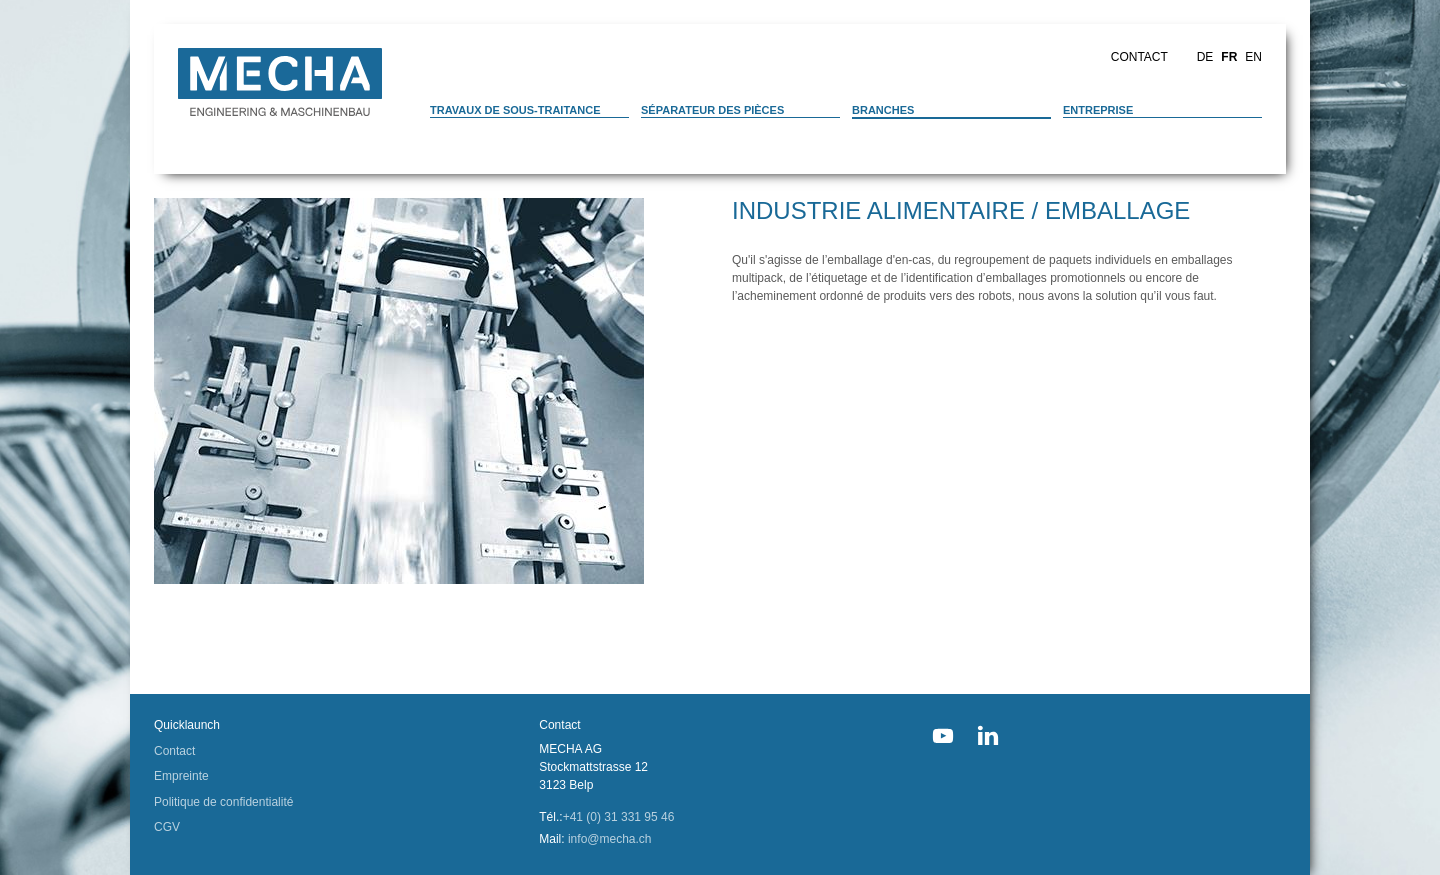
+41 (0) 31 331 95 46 (619, 817)
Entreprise (1098, 110)
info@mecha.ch (610, 839)
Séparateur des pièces (712, 110)
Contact (1139, 57)
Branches (883, 110)
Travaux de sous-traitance (515, 110)
